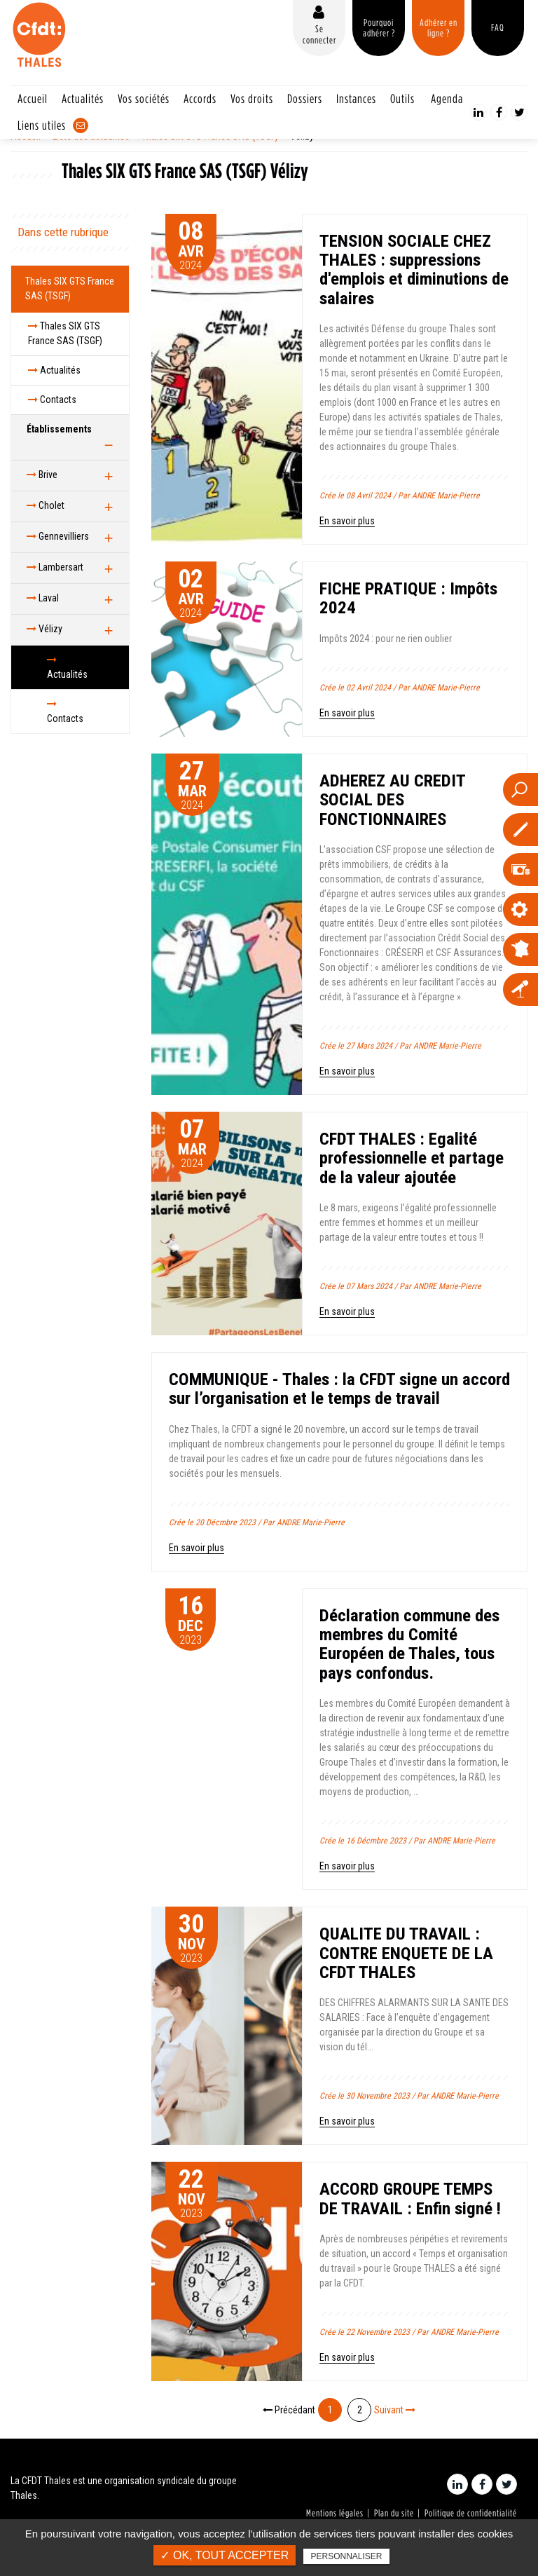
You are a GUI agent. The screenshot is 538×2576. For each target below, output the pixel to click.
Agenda (447, 98)
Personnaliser (346, 2556)
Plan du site (394, 2513)
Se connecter (319, 34)
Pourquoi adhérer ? (379, 28)
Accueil (33, 98)
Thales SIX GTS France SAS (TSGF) (69, 288)
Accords (200, 98)
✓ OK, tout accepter (224, 2555)
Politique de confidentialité (471, 2513)
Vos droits (251, 98)
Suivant (394, 2409)
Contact (80, 125)
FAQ (497, 27)
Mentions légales (335, 2513)
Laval (43, 598)
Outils (402, 98)
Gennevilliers (58, 536)
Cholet (45, 505)
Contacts (52, 399)
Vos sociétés (144, 98)
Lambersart (55, 567)
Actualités (83, 98)
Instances (356, 98)
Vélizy (44, 628)
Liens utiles (42, 125)
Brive (42, 474)
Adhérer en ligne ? (438, 28)
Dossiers (304, 98)
